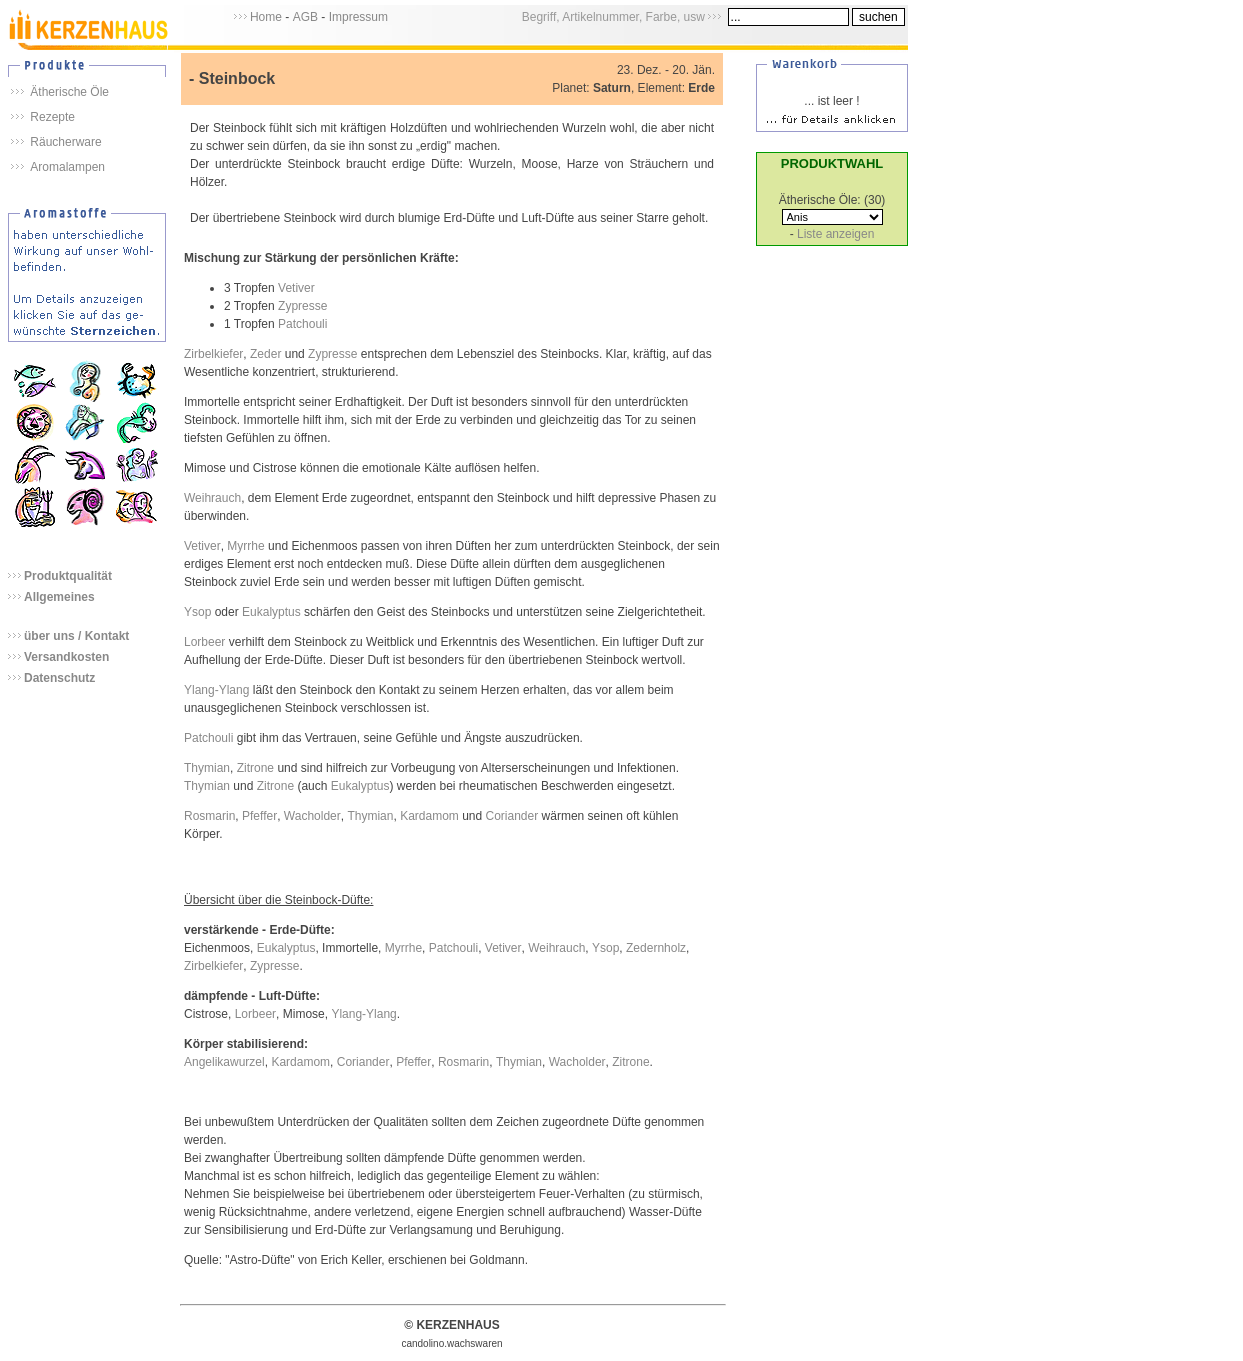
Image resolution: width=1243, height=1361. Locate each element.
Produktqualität (68, 576)
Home (266, 17)
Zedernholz (656, 948)
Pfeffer (259, 816)
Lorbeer (204, 642)
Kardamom (429, 816)
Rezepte (52, 117)
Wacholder (312, 816)
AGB (305, 17)
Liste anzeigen (835, 234)
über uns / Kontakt (76, 636)
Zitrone (255, 768)
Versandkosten (66, 657)
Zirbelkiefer (213, 354)
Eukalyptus (271, 612)
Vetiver (296, 288)
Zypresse (302, 306)
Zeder (265, 354)
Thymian (207, 768)
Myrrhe (245, 546)
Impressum (358, 17)
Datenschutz (59, 678)
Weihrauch (212, 498)
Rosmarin (209, 816)
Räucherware (65, 142)
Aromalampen (67, 167)
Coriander (512, 816)
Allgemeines (59, 597)
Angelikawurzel (224, 1062)
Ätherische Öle (69, 92)
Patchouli (302, 324)
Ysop (197, 612)
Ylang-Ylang (216, 690)
